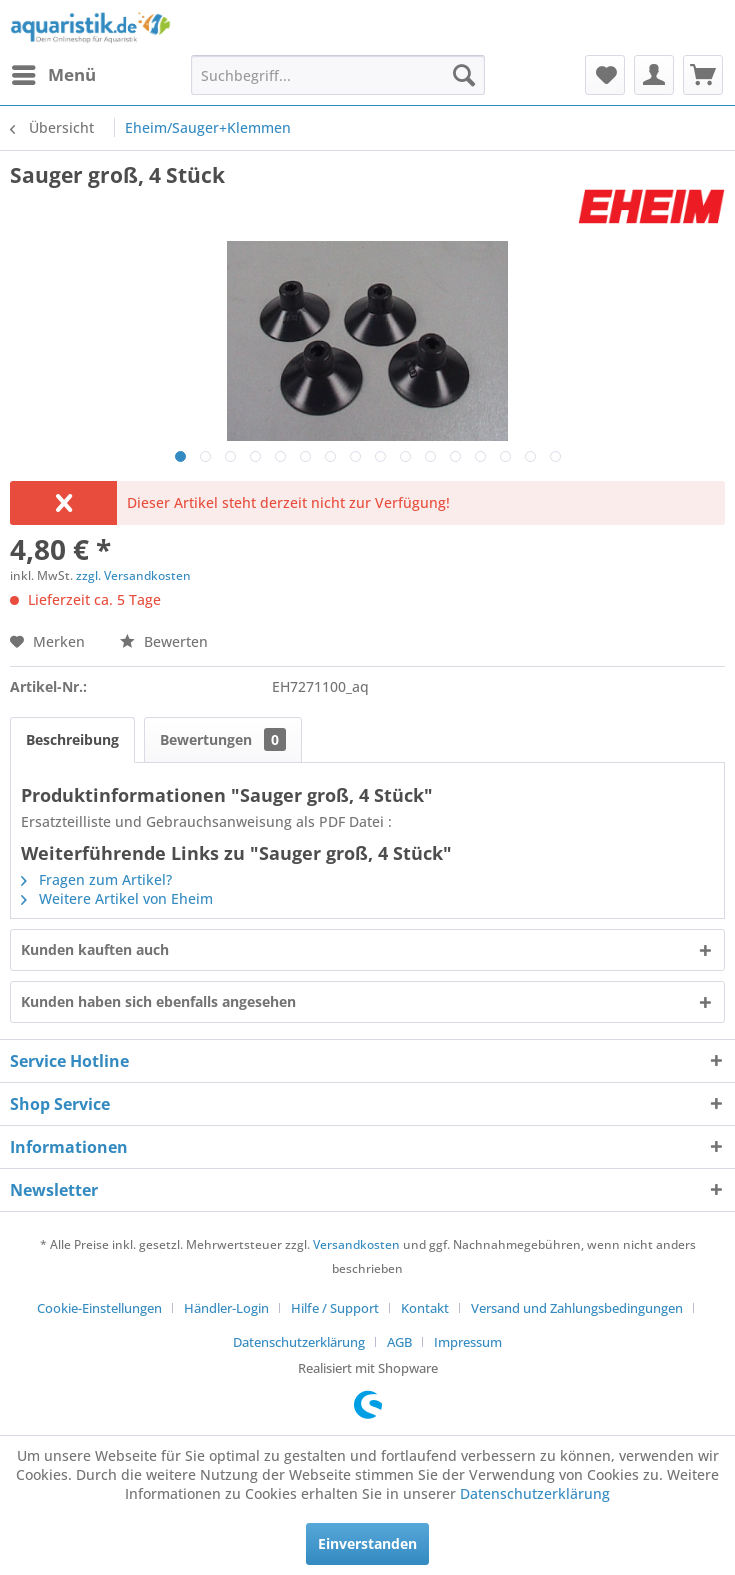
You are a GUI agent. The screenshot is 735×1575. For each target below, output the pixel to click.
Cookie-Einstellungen (99, 1308)
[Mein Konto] (654, 75)
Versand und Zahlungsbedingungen (577, 1308)
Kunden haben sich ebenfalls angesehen (158, 1001)
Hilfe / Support (335, 1308)
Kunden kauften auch (95, 949)
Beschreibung (72, 739)
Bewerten (164, 641)
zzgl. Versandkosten (133, 575)
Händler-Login (226, 1308)
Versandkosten (356, 1244)
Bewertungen (223, 739)
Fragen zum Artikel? (96, 879)
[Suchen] (464, 75)
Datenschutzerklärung (299, 1342)
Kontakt (425, 1308)
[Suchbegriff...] (338, 75)
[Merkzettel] (605, 75)
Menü (54, 72)
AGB (399, 1342)
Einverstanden (367, 1543)
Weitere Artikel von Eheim (117, 898)
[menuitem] (53, 75)
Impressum (468, 1342)
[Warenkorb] (703, 75)
